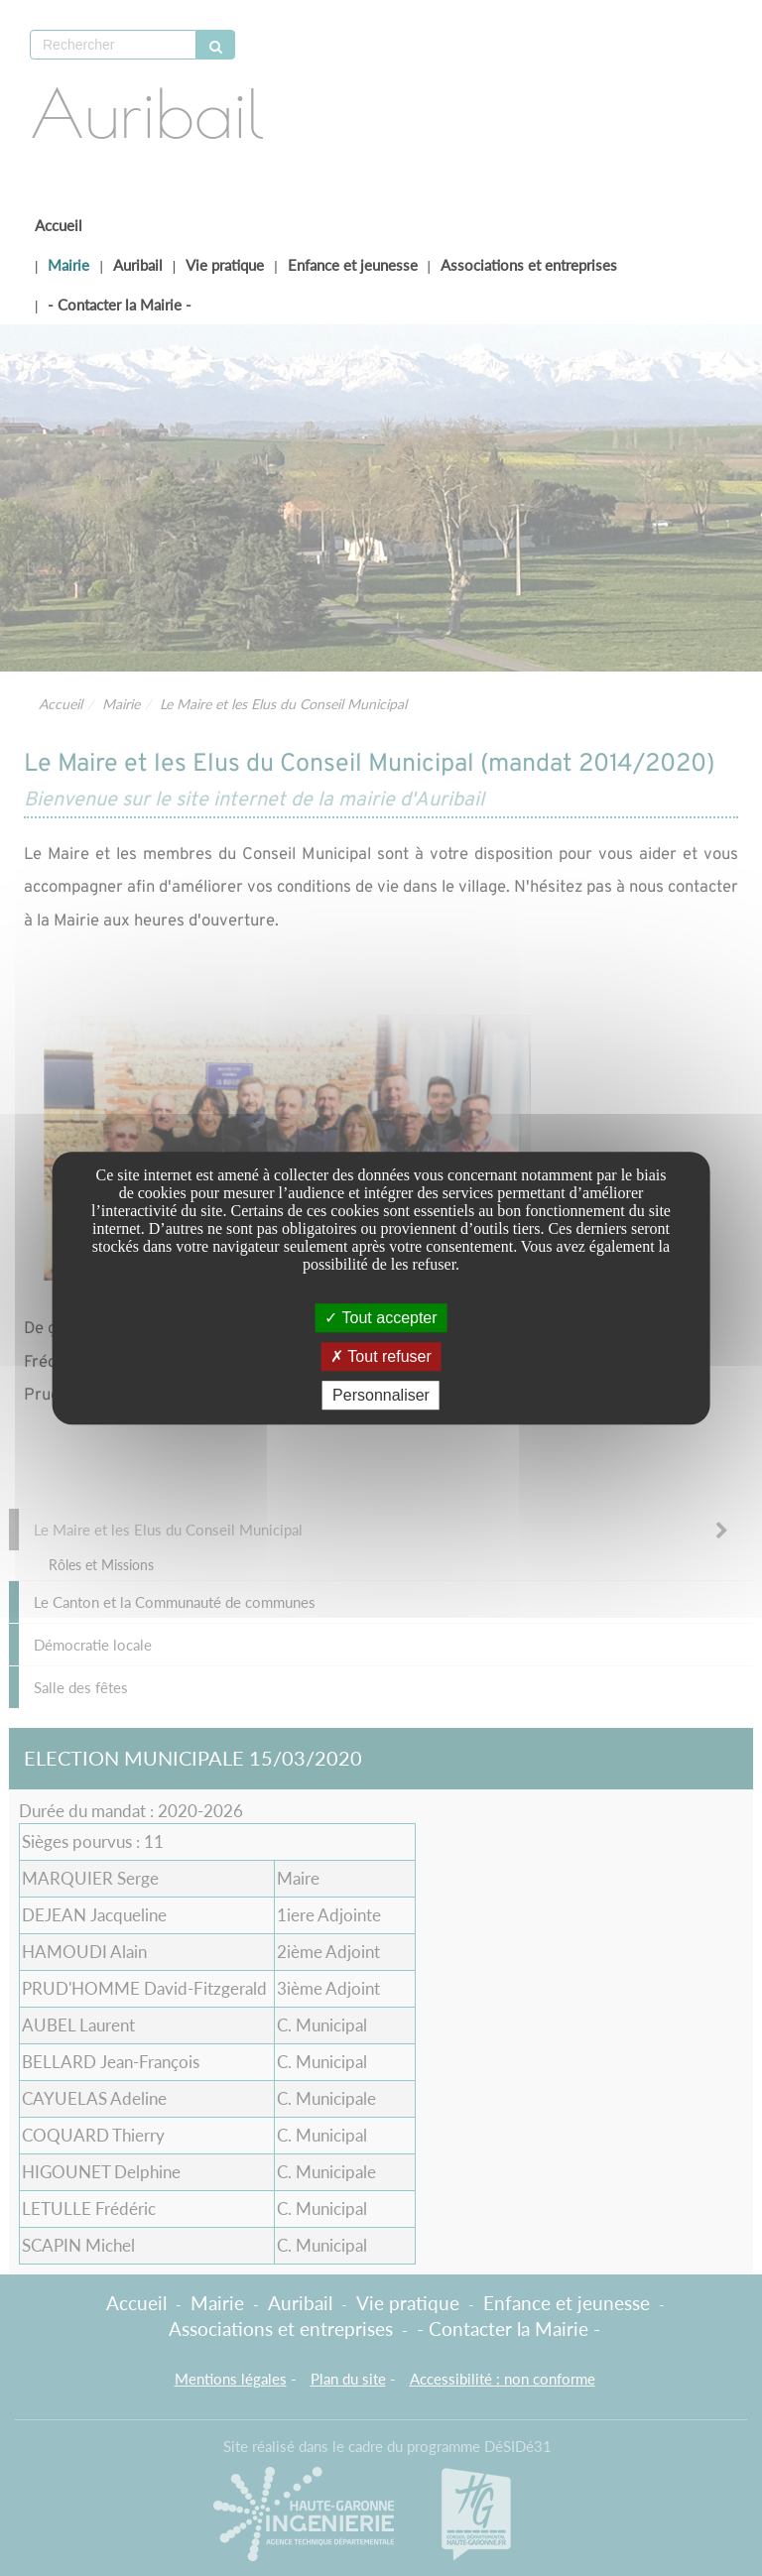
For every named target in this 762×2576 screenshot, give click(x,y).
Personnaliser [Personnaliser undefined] (381, 1395)
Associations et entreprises (529, 265)
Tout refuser (381, 1356)
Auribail (138, 265)
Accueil (58, 225)
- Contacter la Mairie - (119, 304)
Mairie (68, 265)
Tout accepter (380, 1317)
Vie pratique (225, 265)
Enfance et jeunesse (353, 265)
